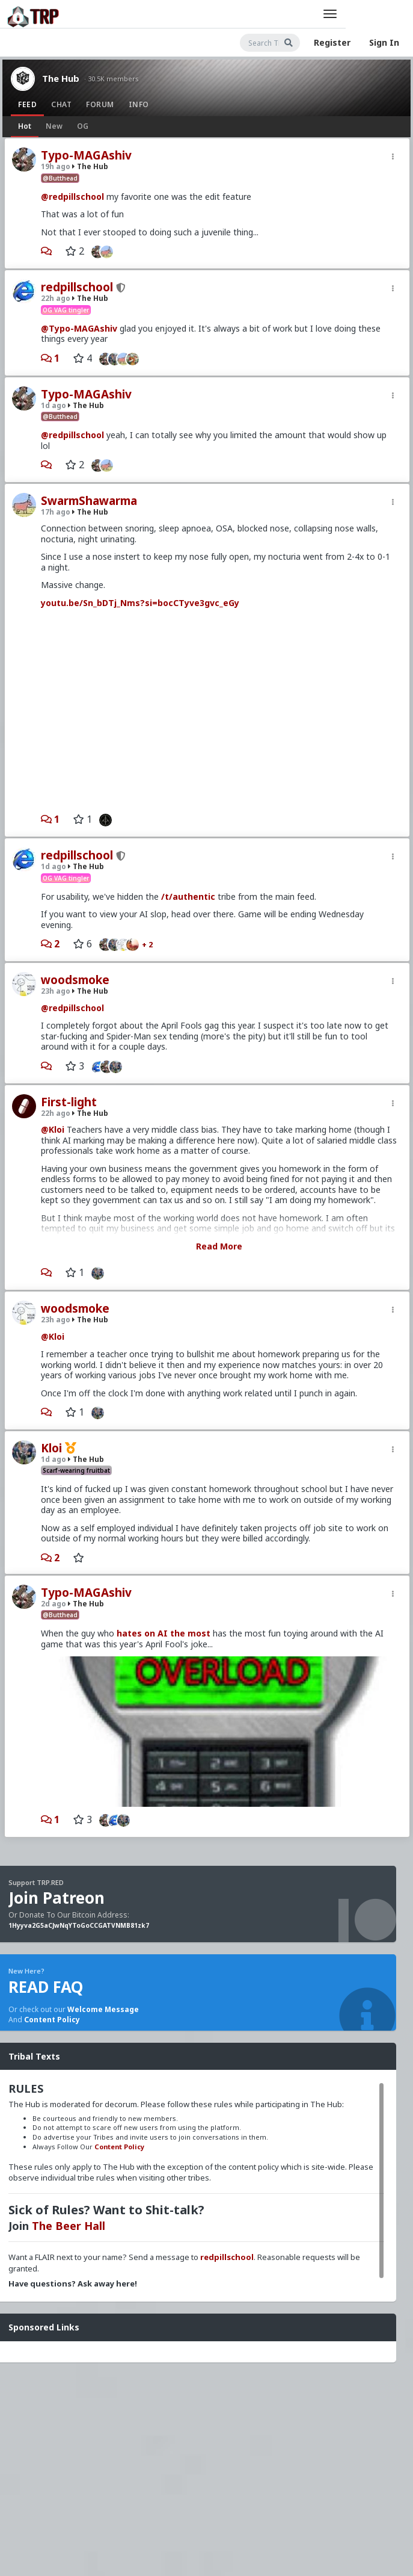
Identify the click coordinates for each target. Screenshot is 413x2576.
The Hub (60, 78)
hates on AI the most (163, 1633)
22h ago (55, 298)
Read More (219, 1246)
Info (139, 104)
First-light (69, 1102)
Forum (100, 104)
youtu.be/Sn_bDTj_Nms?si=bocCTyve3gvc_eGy (140, 602)
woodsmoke (75, 980)
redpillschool (77, 287)
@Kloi (52, 1129)
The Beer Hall (68, 2225)
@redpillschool (72, 196)
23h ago (55, 991)
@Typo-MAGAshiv (79, 328)
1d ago (53, 405)
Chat (61, 104)
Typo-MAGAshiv (86, 155)
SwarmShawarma (89, 501)
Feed (27, 104)
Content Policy (52, 2019)
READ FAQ (45, 1987)
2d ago (53, 1604)
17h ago (55, 512)
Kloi (51, 1448)
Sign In (384, 42)
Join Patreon (56, 1898)
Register (332, 42)
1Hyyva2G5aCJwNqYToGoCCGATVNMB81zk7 (78, 1925)
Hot (24, 126)
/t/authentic (188, 896)
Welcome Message (103, 2009)
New (54, 126)
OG (82, 126)
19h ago (55, 166)
